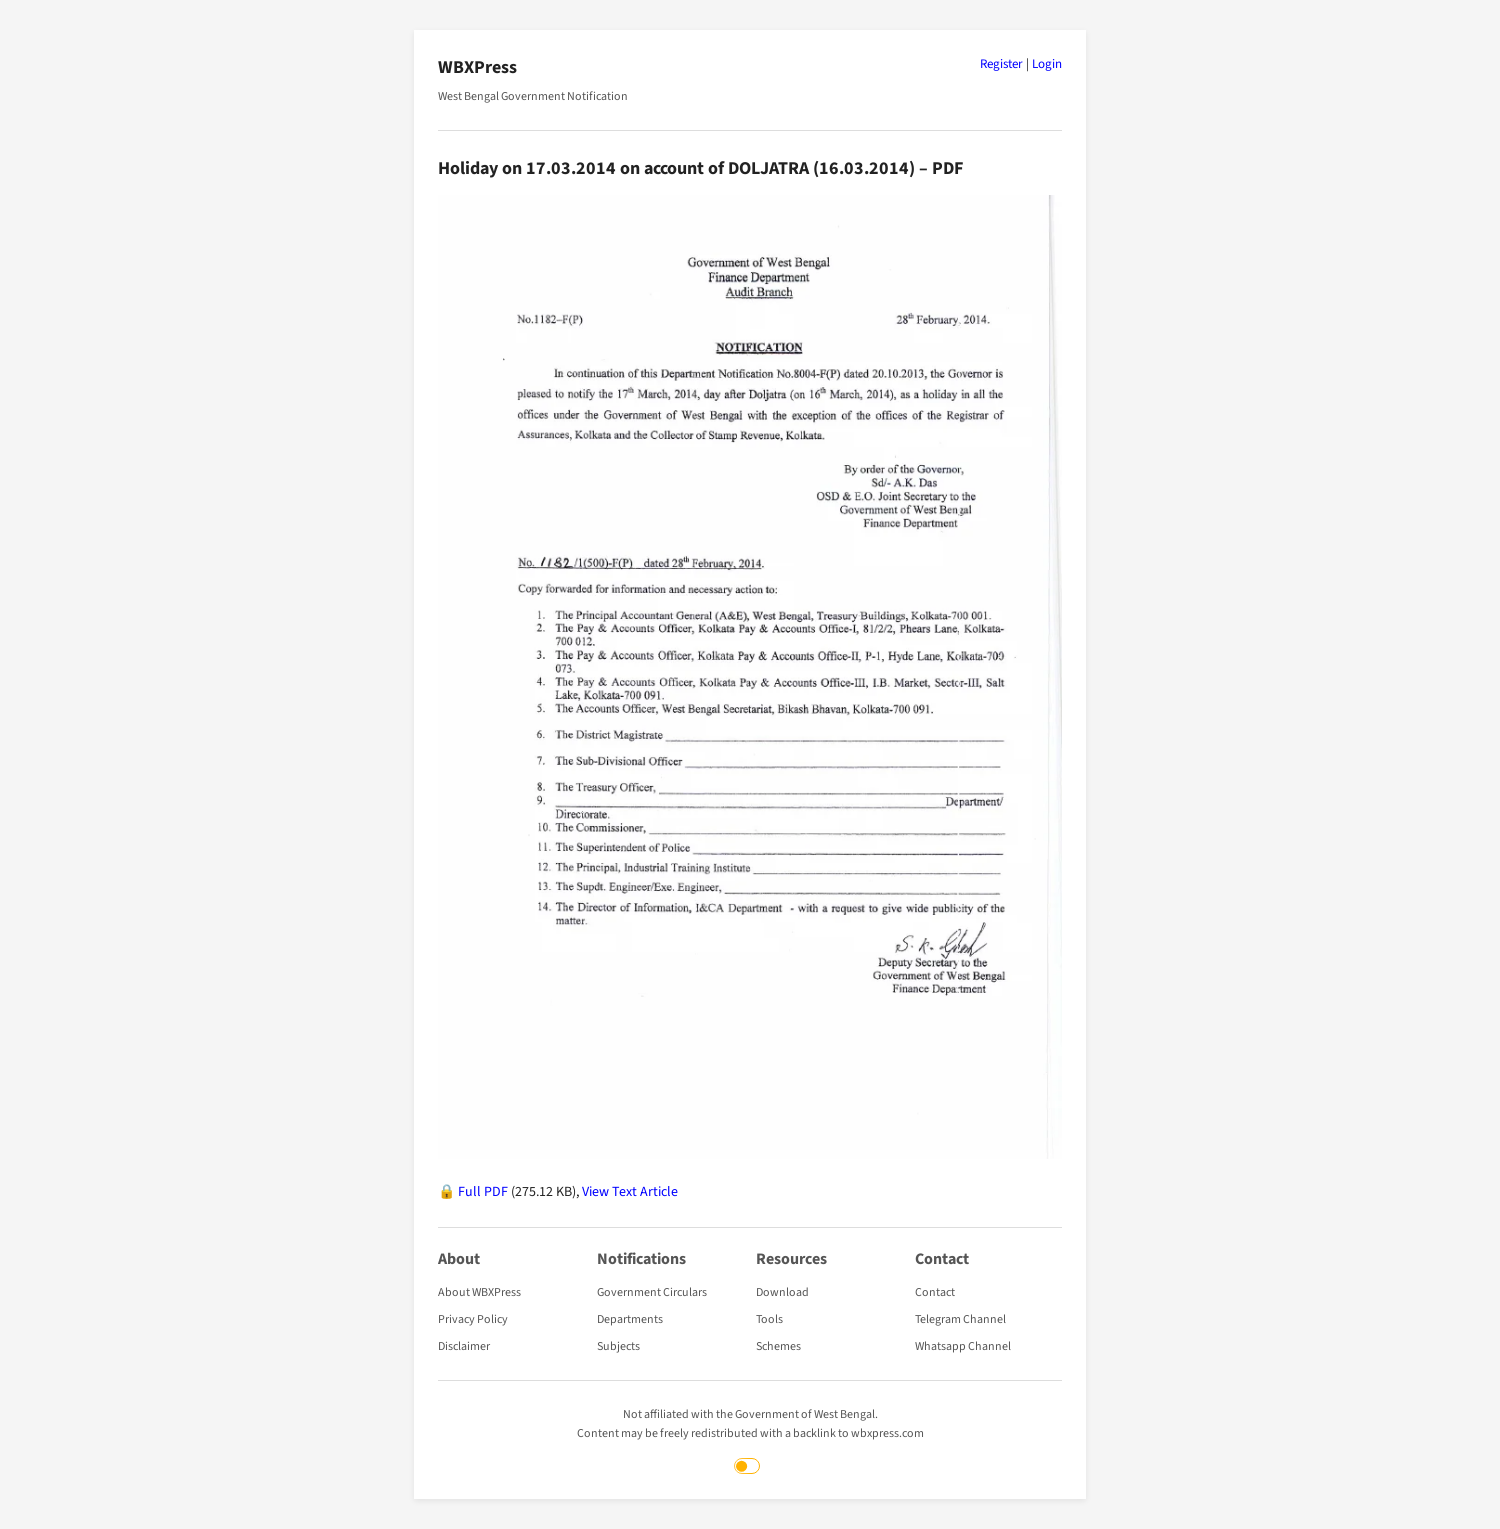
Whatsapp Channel (963, 1346)
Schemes (778, 1346)
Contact (935, 1292)
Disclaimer (464, 1346)
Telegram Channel (960, 1319)
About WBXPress (479, 1292)
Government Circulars (652, 1292)
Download (782, 1292)
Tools (769, 1319)
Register (1001, 64)
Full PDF (483, 1192)
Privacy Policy (473, 1319)
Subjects (618, 1346)
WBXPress (477, 67)
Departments (630, 1319)
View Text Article (630, 1192)
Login (1047, 64)
